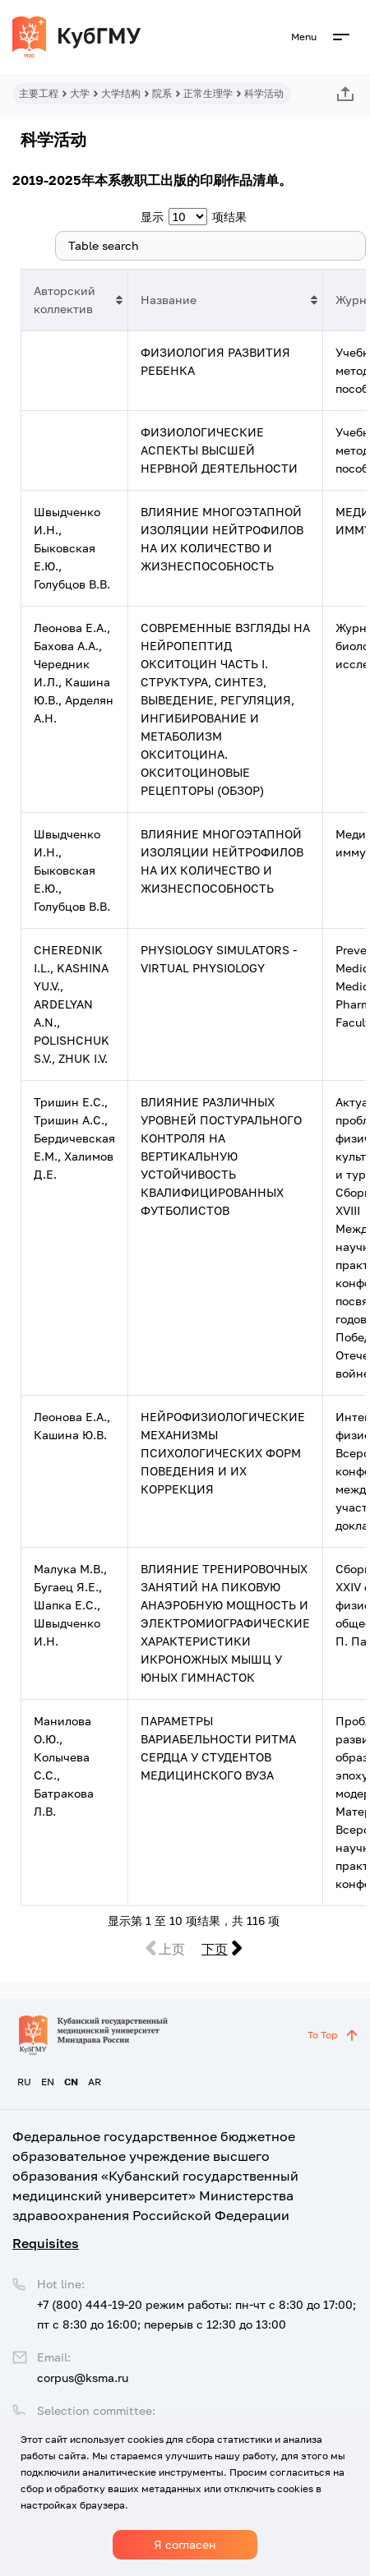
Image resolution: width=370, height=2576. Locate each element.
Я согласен (185, 2544)
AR (94, 2081)
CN (71, 2081)
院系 (162, 93)
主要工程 (38, 93)
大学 (80, 93)
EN (47, 2081)
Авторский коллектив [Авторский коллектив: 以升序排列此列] (64, 300)
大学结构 (121, 93)
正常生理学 (208, 93)
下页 (214, 1949)
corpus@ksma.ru (82, 2377)
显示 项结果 (194, 217)
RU (24, 2081)
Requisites (45, 2243)
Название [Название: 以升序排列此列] (169, 300)
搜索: (193, 246)
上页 (172, 1949)
